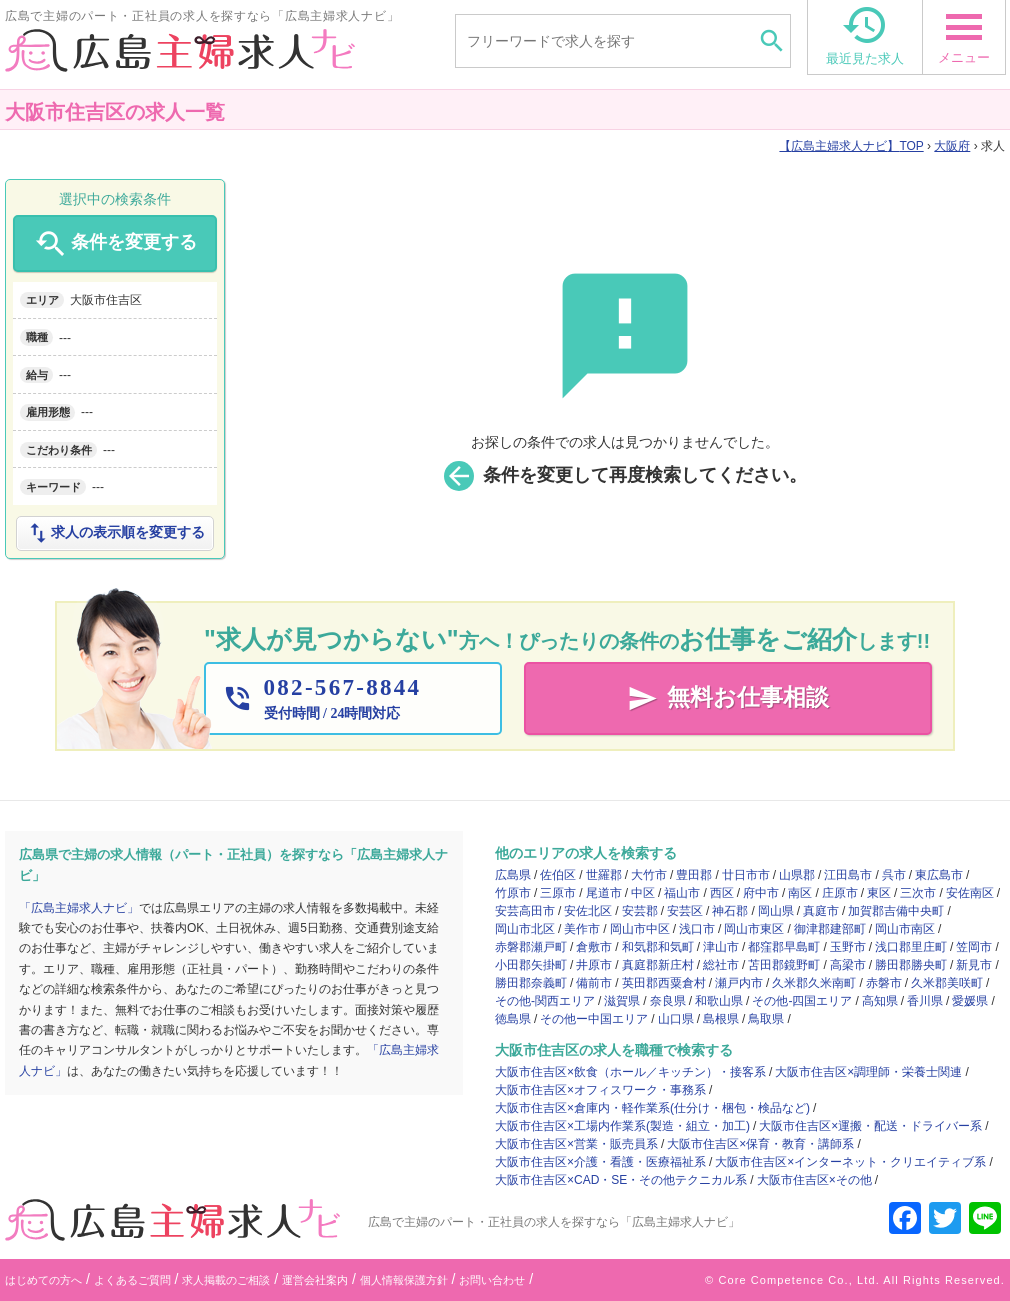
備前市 (594, 983)
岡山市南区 (905, 929)
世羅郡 (604, 875)
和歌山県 (719, 1001)
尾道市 (604, 893)
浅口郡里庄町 (911, 947)
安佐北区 (588, 911)
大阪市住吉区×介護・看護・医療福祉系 (600, 1162)
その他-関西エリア (545, 1001)
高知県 (880, 1001)
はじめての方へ (43, 1280)
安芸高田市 (525, 911)
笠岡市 (974, 947)
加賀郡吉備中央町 (896, 911)
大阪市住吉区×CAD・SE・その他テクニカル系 (621, 1180)
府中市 (761, 893)
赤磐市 (884, 983)
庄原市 (840, 893)
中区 (643, 893)
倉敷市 (594, 947)
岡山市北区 (525, 929)
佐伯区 (558, 875)
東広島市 (939, 875)
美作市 (582, 929)
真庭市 (821, 911)
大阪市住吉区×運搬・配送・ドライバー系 (870, 1126)
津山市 (721, 947)
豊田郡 (694, 875)
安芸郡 (640, 911)
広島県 (513, 875)
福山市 (682, 893)
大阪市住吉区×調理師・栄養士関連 (868, 1072)
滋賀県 (622, 1001)
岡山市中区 (640, 929)
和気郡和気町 (658, 947)
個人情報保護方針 (404, 1280)
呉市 (894, 875)
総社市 (721, 965)
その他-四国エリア (802, 1001)
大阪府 (952, 146)
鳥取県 (766, 1019)
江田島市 (848, 875)
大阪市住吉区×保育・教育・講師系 (760, 1144)
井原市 (594, 965)
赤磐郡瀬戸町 (531, 947)
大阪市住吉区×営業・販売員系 (576, 1144)
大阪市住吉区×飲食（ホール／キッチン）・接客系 (630, 1072)
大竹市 (649, 875)
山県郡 (797, 875)
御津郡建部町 (830, 929)
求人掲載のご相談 (226, 1280)
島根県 (721, 1019)
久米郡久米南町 (814, 983)
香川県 (925, 1001)
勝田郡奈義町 (531, 983)
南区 (800, 893)
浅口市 (697, 929)
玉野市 (848, 947)
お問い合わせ (492, 1280)
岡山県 (776, 911)
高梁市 (848, 965)
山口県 (676, 1019)
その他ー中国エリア (594, 1019)
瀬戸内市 (739, 983)
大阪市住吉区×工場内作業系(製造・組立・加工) (622, 1126)
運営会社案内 (315, 1280)
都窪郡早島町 (784, 947)
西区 (722, 893)
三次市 (918, 893)
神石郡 (730, 911)
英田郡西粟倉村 (664, 983)
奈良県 (668, 1001)
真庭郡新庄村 (658, 965)
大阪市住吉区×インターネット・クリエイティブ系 (850, 1162)
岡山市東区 (754, 929)
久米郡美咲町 (947, 983)
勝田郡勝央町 (911, 965)
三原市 (558, 893)
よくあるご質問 (132, 1280)
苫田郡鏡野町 (784, 965)
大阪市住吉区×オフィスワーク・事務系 (600, 1090)
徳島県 (513, 1019)
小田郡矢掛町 (531, 965)
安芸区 (685, 911)
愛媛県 (970, 1001)
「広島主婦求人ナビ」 (79, 908)
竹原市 (513, 893)
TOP (851, 146)
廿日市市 (746, 875)
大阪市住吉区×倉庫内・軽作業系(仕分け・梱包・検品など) (652, 1108)
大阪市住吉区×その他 (814, 1180)
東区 (879, 893)
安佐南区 (970, 893)
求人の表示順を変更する (115, 533)
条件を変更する (114, 244)
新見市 (974, 965)
